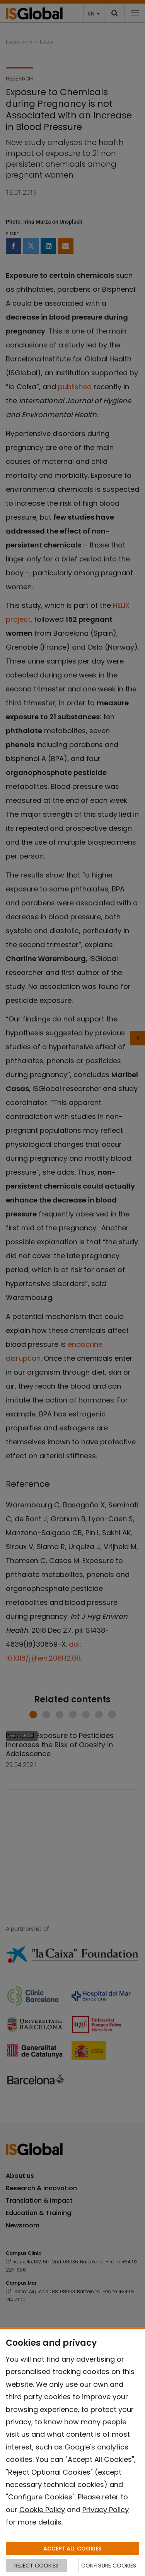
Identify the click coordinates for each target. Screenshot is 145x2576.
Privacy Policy (105, 2509)
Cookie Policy (42, 2509)
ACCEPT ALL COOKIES (72, 2548)
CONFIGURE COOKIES (108, 2565)
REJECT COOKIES (36, 2565)
